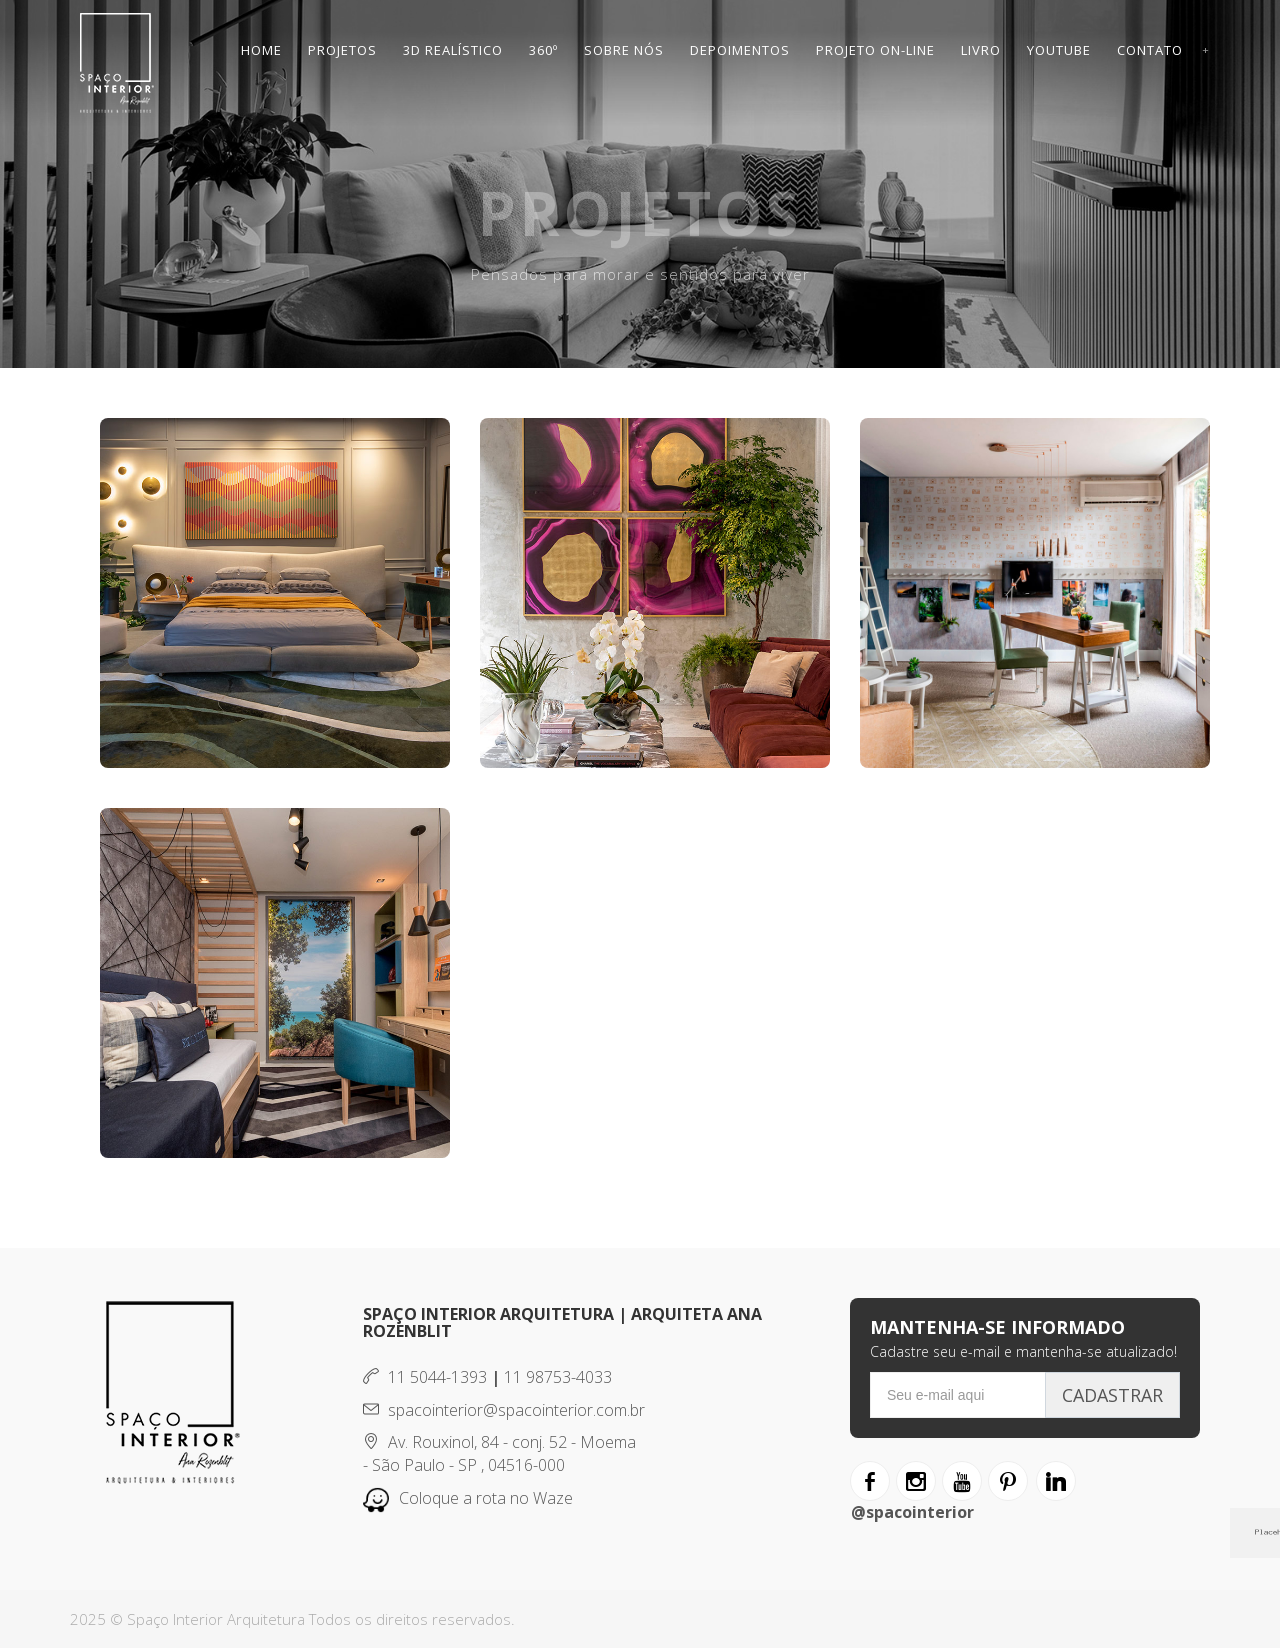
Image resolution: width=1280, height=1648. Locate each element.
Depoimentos (740, 50)
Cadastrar (1112, 1395)
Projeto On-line (875, 50)
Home (261, 50)
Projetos (342, 50)
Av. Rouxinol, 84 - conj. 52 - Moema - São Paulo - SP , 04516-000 (499, 1453)
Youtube (1059, 50)
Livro (981, 50)
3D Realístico (453, 50)
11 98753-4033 (558, 1377)
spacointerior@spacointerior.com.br (504, 1410)
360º (543, 50)
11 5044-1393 (425, 1377)
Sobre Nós (624, 50)
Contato (1150, 50)
